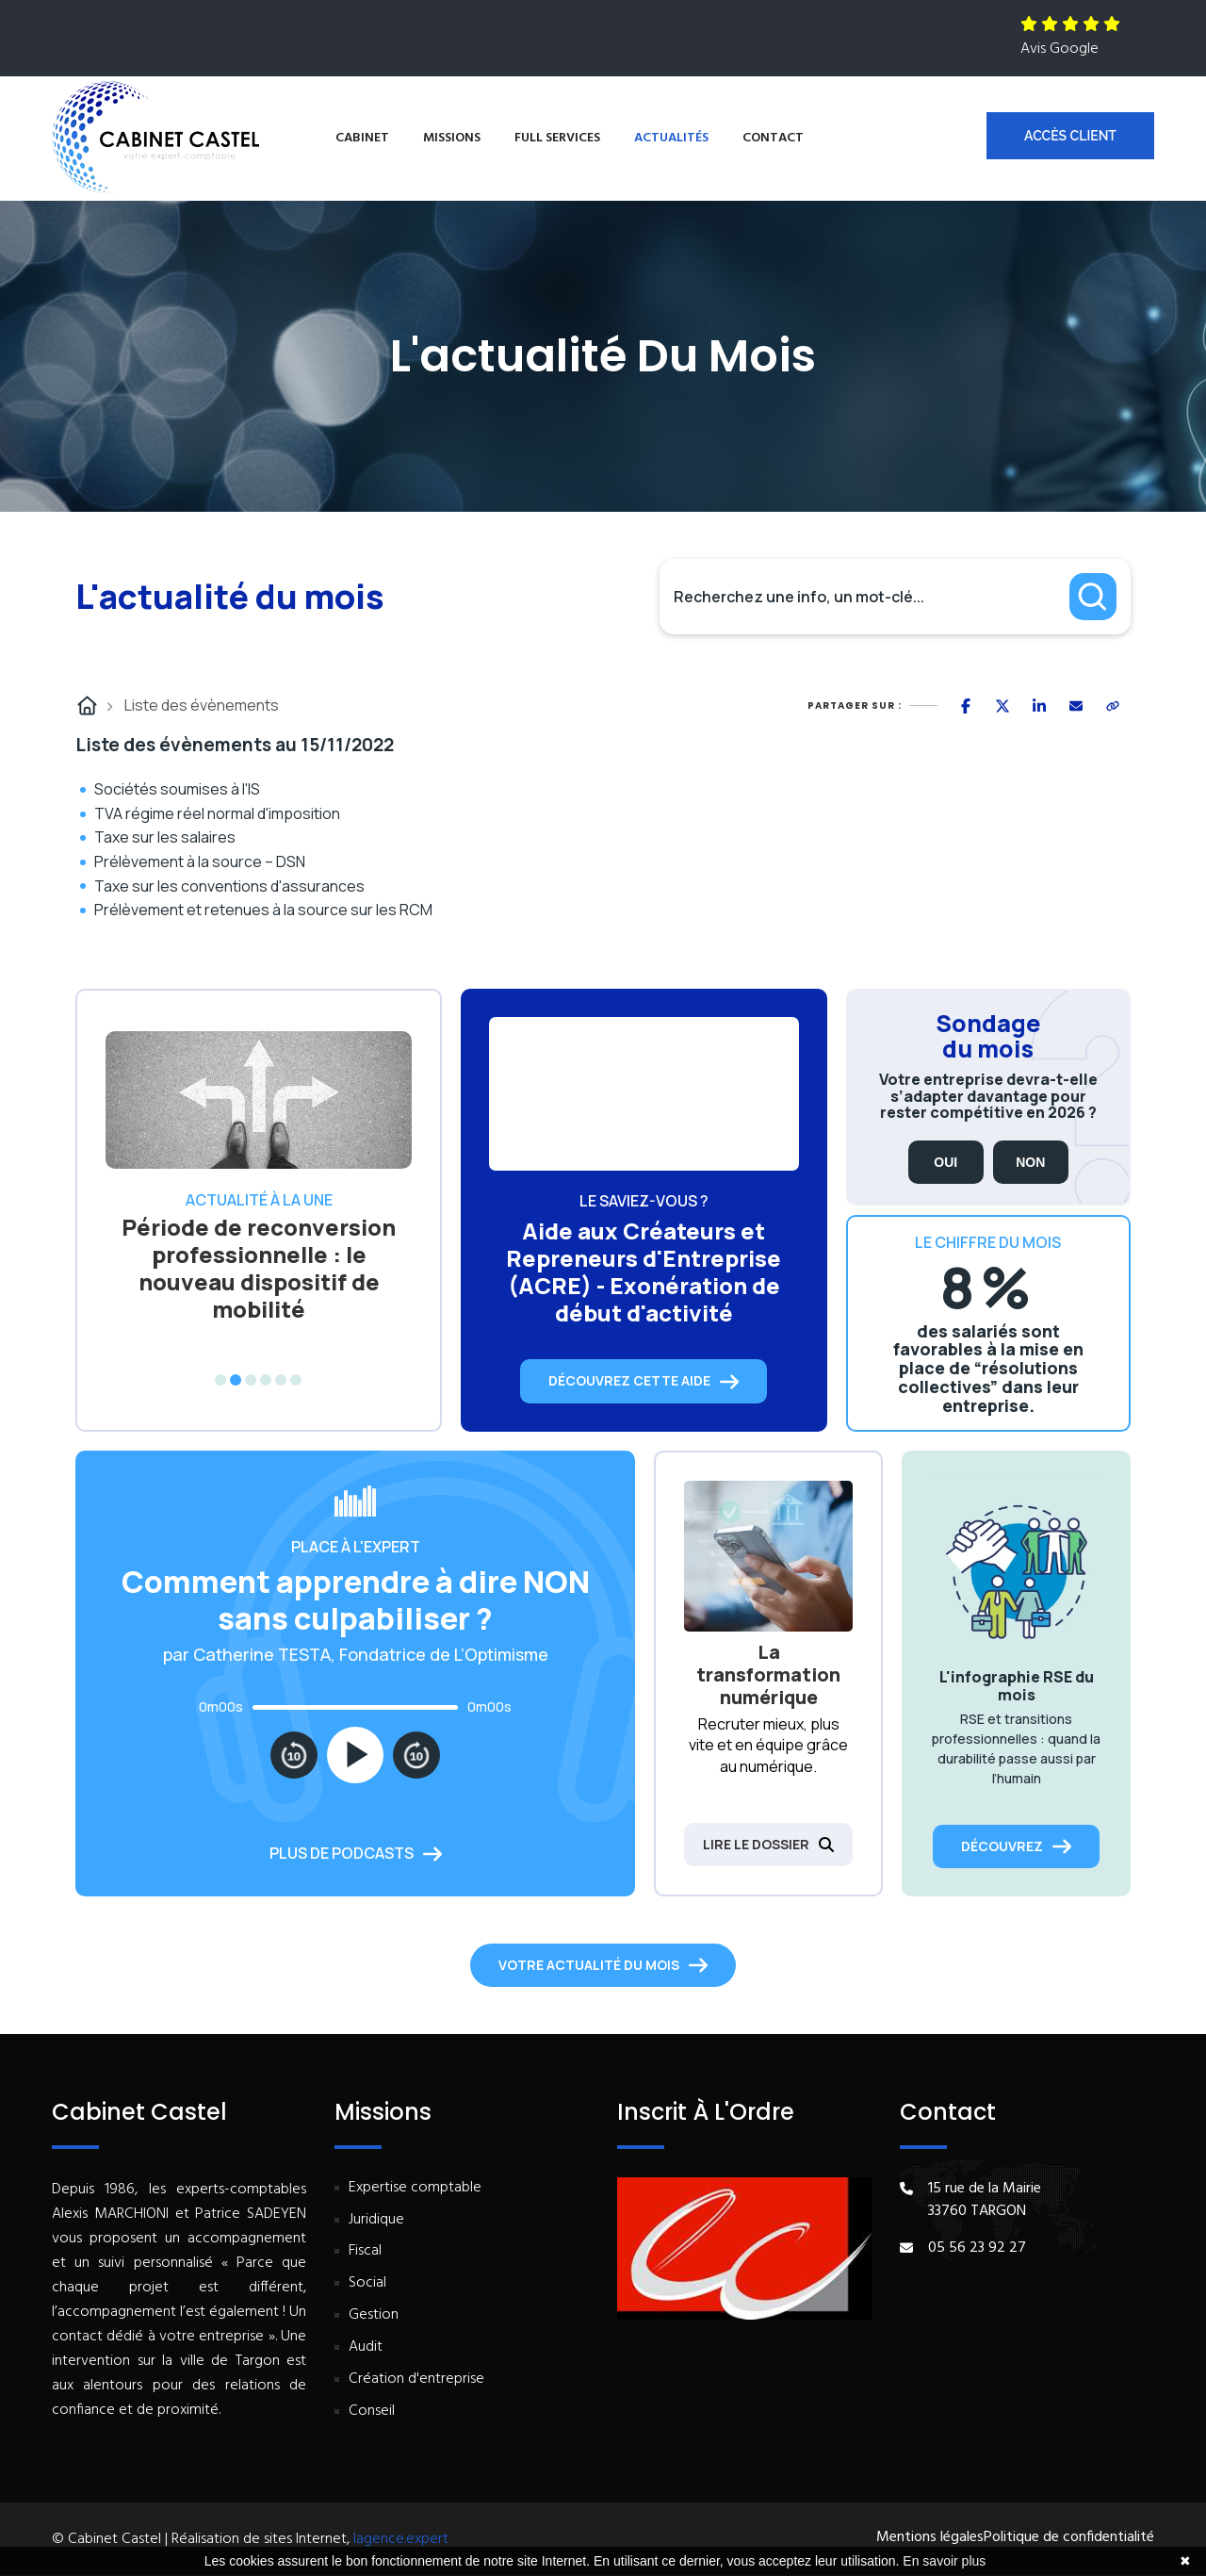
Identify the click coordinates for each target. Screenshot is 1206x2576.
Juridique (376, 2220)
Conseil (372, 2411)
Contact (773, 138)
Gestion (374, 2315)
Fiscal (365, 2251)
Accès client (1070, 135)
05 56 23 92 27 (977, 2248)
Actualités (671, 138)
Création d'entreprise (416, 2379)
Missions (452, 138)
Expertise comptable (415, 2188)
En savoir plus (944, 2560)
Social (367, 2283)
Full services (557, 138)
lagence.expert (400, 2539)
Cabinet (362, 138)
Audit (366, 2347)
